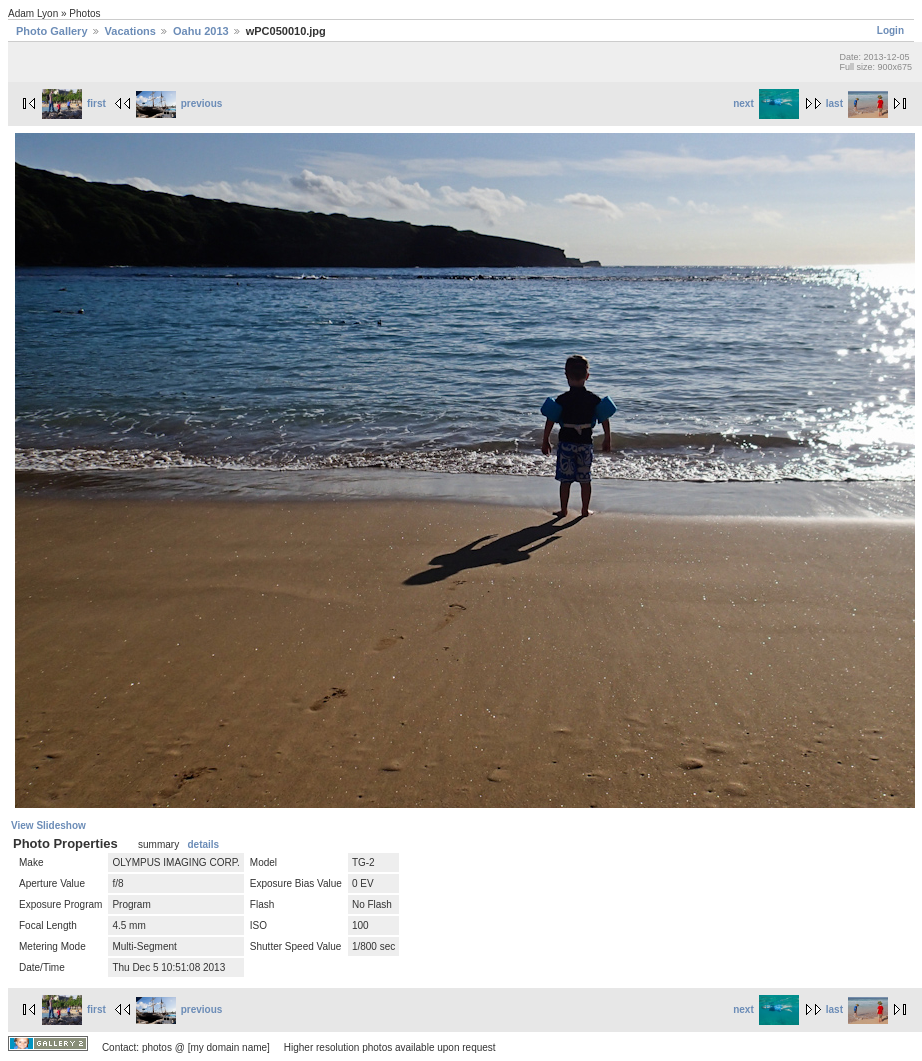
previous (179, 103)
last (857, 103)
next (766, 103)
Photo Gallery (52, 31)
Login (890, 30)
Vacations (130, 31)
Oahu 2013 (201, 31)
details (203, 844)
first (74, 103)
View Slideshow (48, 825)
